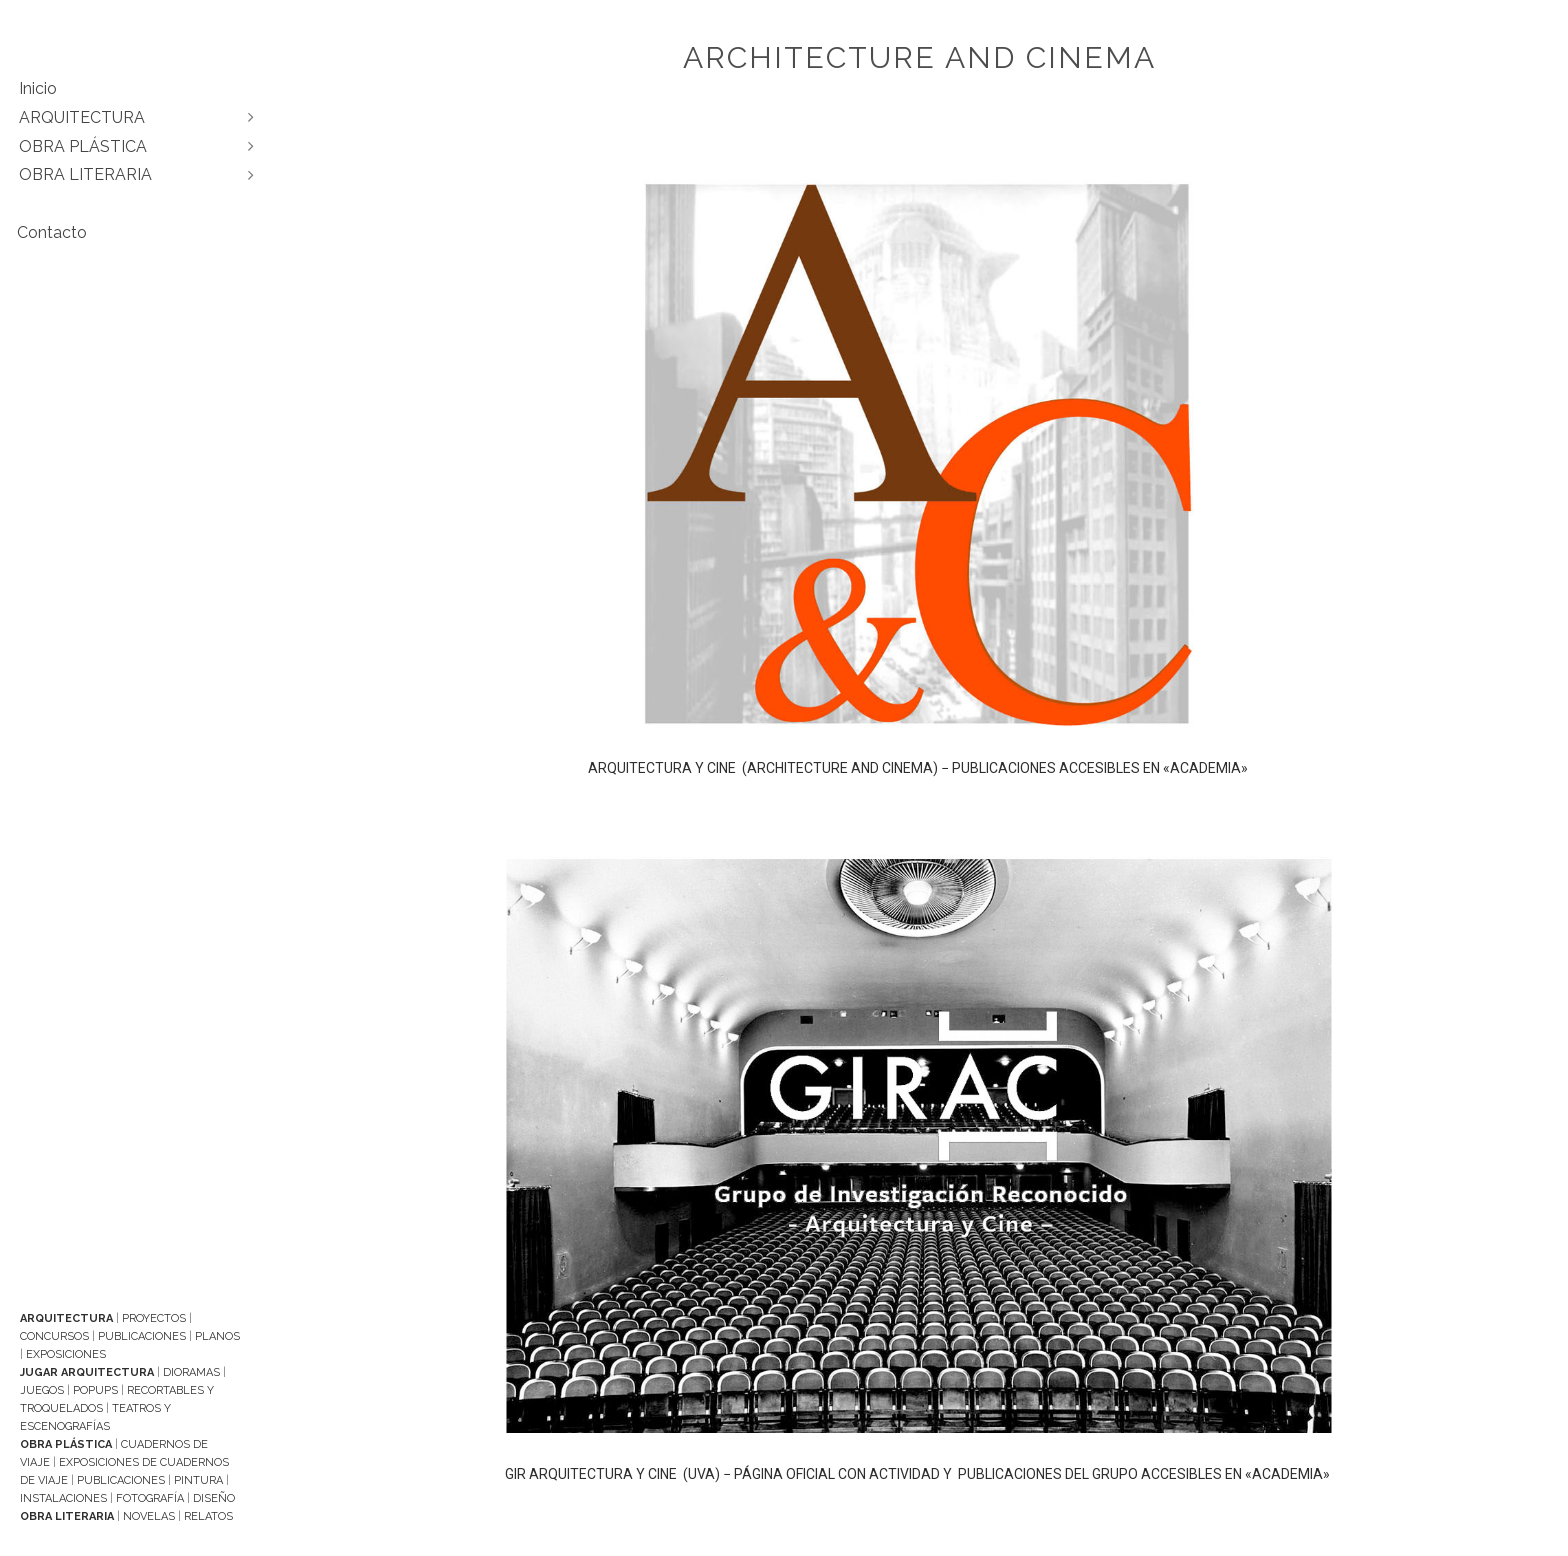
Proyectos (154, 1318)
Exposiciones (66, 1354)
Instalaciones (63, 1498)
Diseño (214, 1498)
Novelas (149, 1516)
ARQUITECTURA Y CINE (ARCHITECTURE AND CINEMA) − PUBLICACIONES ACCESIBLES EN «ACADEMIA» (919, 768)
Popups (95, 1390)
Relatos (208, 1516)
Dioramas (191, 1372)
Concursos (54, 1336)
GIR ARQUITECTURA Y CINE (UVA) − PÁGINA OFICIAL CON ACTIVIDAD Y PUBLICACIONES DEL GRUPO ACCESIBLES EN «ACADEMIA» (919, 1474)
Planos (217, 1336)
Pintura (198, 1480)
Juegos (42, 1390)
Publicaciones (142, 1336)
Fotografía (150, 1498)
